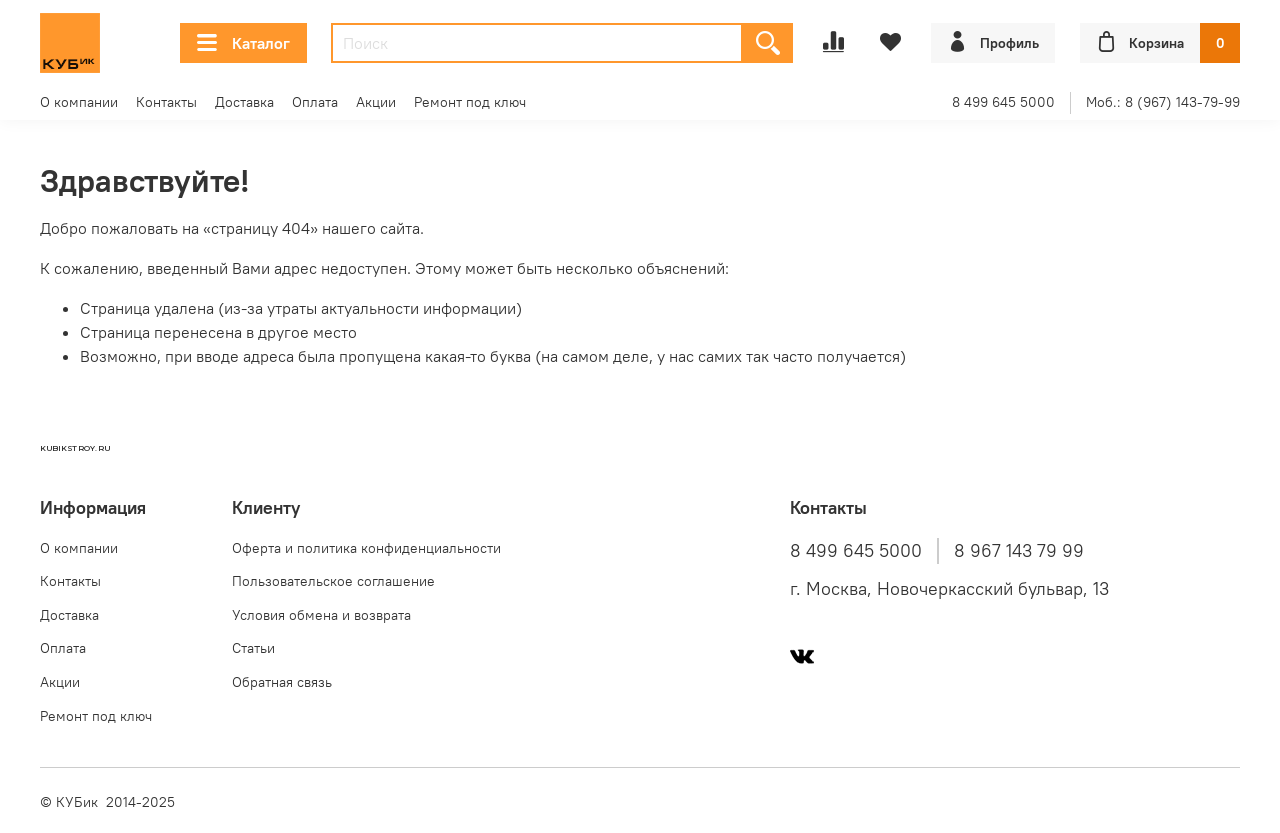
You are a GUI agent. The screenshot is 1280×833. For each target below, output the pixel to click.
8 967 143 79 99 (1019, 551)
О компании (79, 102)
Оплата (315, 102)
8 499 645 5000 (1003, 102)
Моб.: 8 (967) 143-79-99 (1163, 102)
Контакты (166, 102)
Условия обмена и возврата (321, 615)
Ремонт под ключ (470, 102)
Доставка (244, 102)
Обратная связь (282, 682)
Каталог (243, 43)
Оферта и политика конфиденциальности (366, 548)
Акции (376, 102)
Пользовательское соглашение (333, 581)
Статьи (253, 648)
